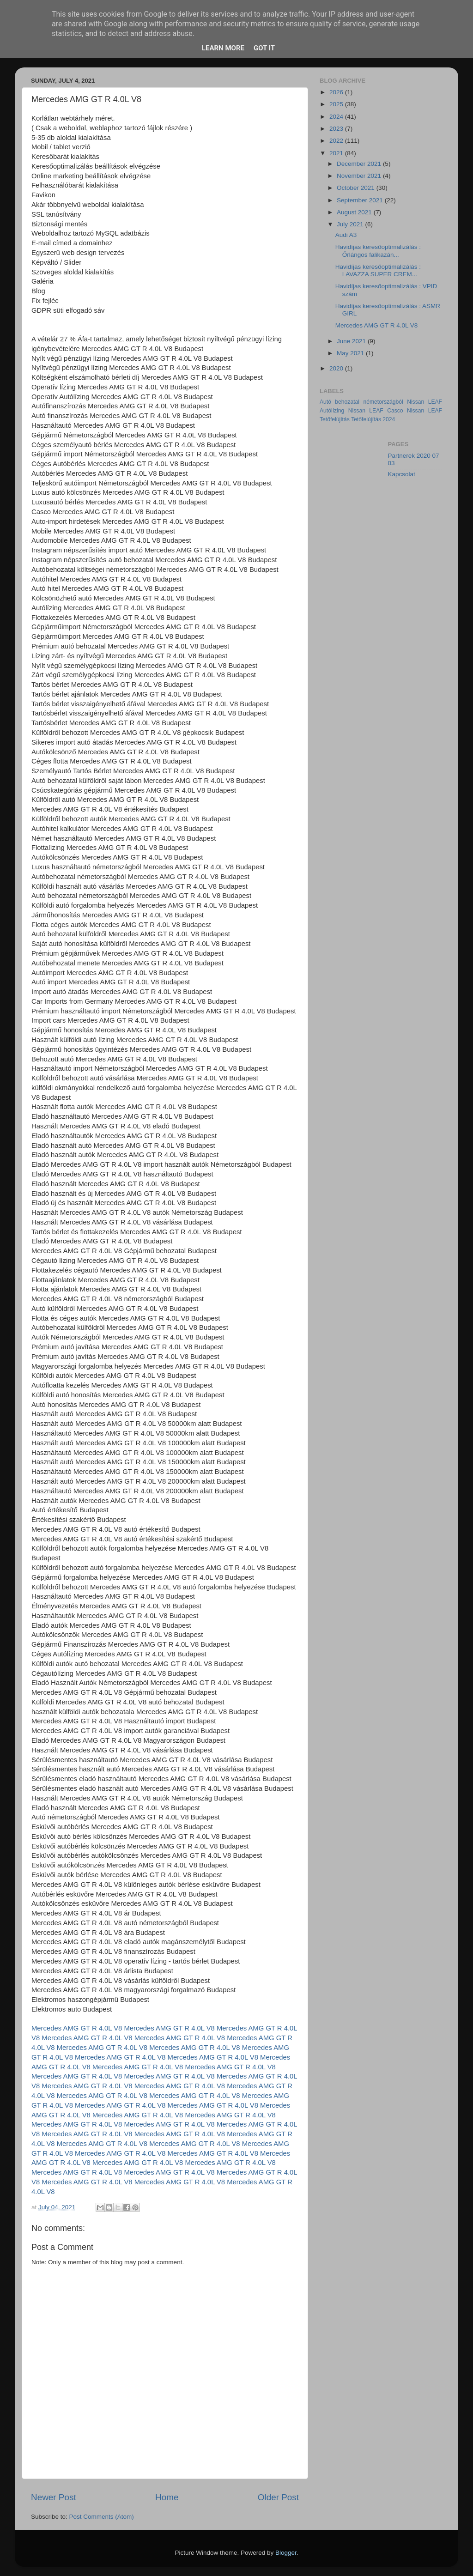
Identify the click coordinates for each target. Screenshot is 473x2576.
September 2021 (361, 200)
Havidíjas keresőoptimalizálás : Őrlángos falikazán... (378, 250)
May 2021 (351, 353)
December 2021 (360, 163)
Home (166, 2497)
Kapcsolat (401, 474)
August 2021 (355, 212)
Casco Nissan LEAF (414, 410)
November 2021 (360, 175)
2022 (337, 140)
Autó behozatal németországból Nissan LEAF (381, 402)
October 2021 (356, 187)
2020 (337, 368)
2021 (337, 153)
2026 (337, 92)
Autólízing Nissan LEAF (351, 410)
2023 (337, 128)
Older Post (278, 2497)
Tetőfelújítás (335, 419)
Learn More (223, 48)
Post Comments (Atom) (101, 2516)
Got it (264, 48)
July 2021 (351, 224)
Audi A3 (346, 234)
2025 (337, 104)
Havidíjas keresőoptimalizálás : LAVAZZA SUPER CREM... (378, 270)
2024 (337, 116)
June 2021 (352, 341)
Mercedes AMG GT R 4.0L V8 (76, 2028)
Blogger (286, 2552)
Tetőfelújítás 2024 (373, 419)
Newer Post (53, 2497)
